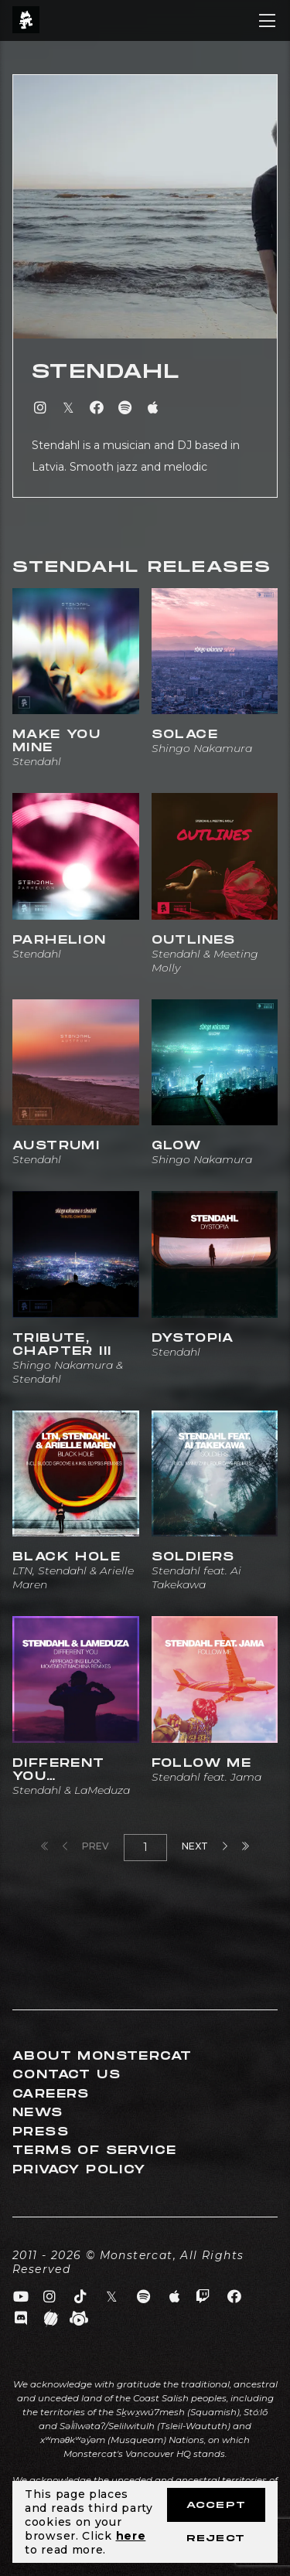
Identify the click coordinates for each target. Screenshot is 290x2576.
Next (204, 1846)
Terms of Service (94, 2150)
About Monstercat (102, 2056)
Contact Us (66, 2074)
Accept (216, 2505)
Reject (215, 2538)
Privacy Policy (79, 2169)
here (131, 2536)
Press (40, 2132)
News (37, 2112)
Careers (51, 2094)
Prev (86, 1846)
